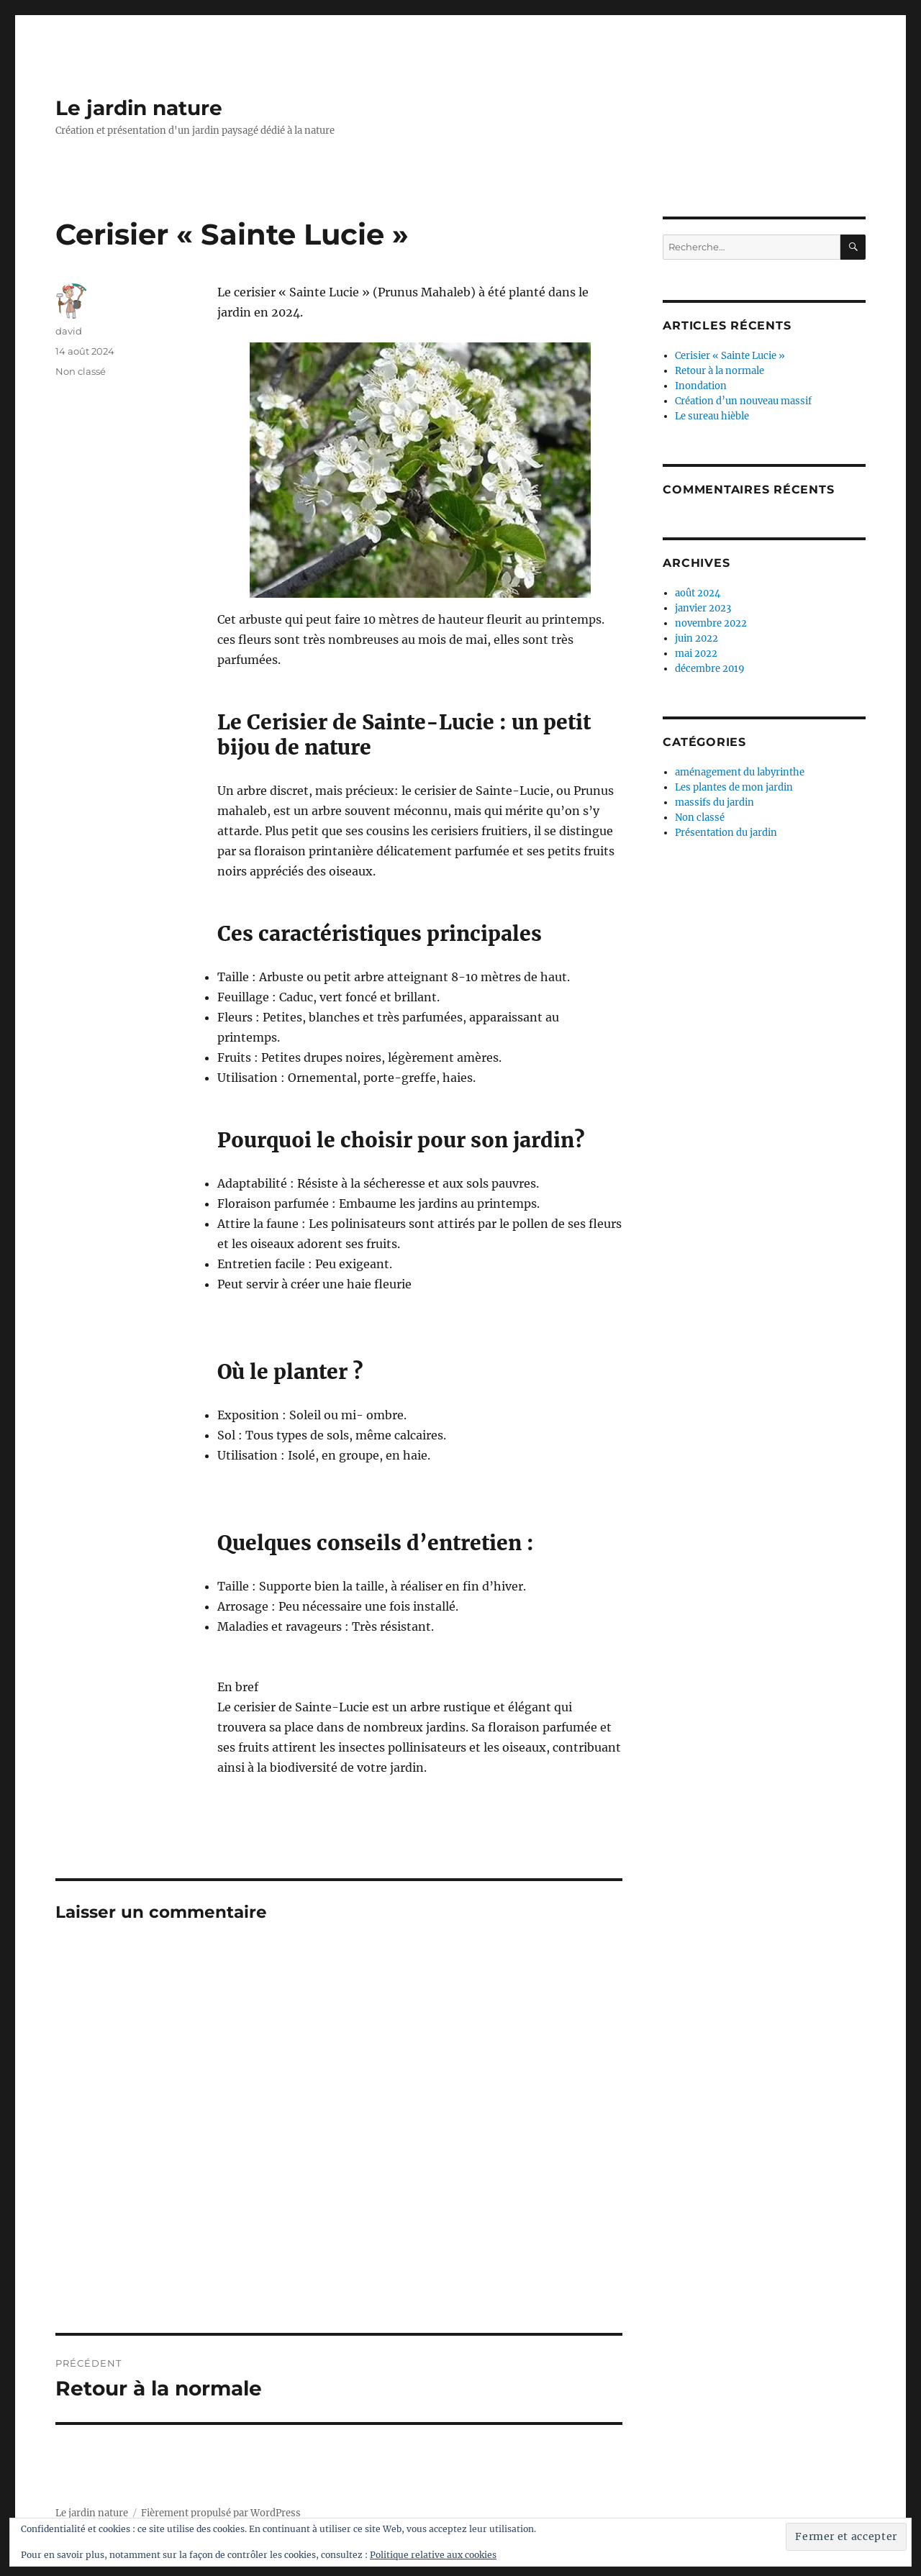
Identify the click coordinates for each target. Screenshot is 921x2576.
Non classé (80, 371)
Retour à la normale (719, 371)
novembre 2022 (711, 623)
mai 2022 (696, 653)
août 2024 (697, 593)
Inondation (701, 386)
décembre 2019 (710, 669)
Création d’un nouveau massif (743, 401)
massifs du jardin (714, 802)
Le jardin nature (138, 108)
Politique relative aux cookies (433, 2554)
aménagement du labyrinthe (739, 772)
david (68, 331)
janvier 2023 (703, 608)
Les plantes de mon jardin (734, 787)
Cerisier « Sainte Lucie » (730, 356)
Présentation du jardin (726, 833)
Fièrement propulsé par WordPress (221, 2513)
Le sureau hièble (712, 416)
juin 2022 (696, 638)
